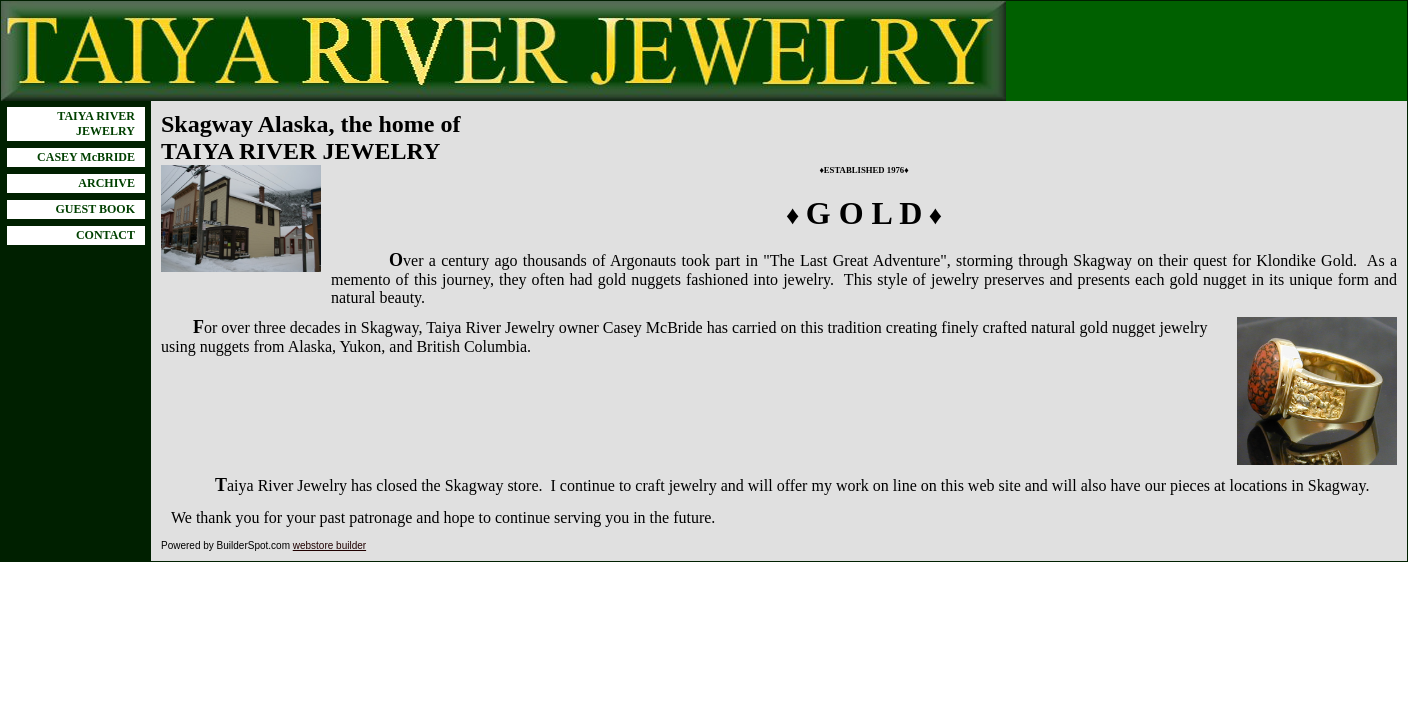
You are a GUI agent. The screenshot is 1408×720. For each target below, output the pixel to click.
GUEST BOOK (95, 209)
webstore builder (329, 545)
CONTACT (105, 235)
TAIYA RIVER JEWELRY (96, 123)
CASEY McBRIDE (86, 157)
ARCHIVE (106, 183)
